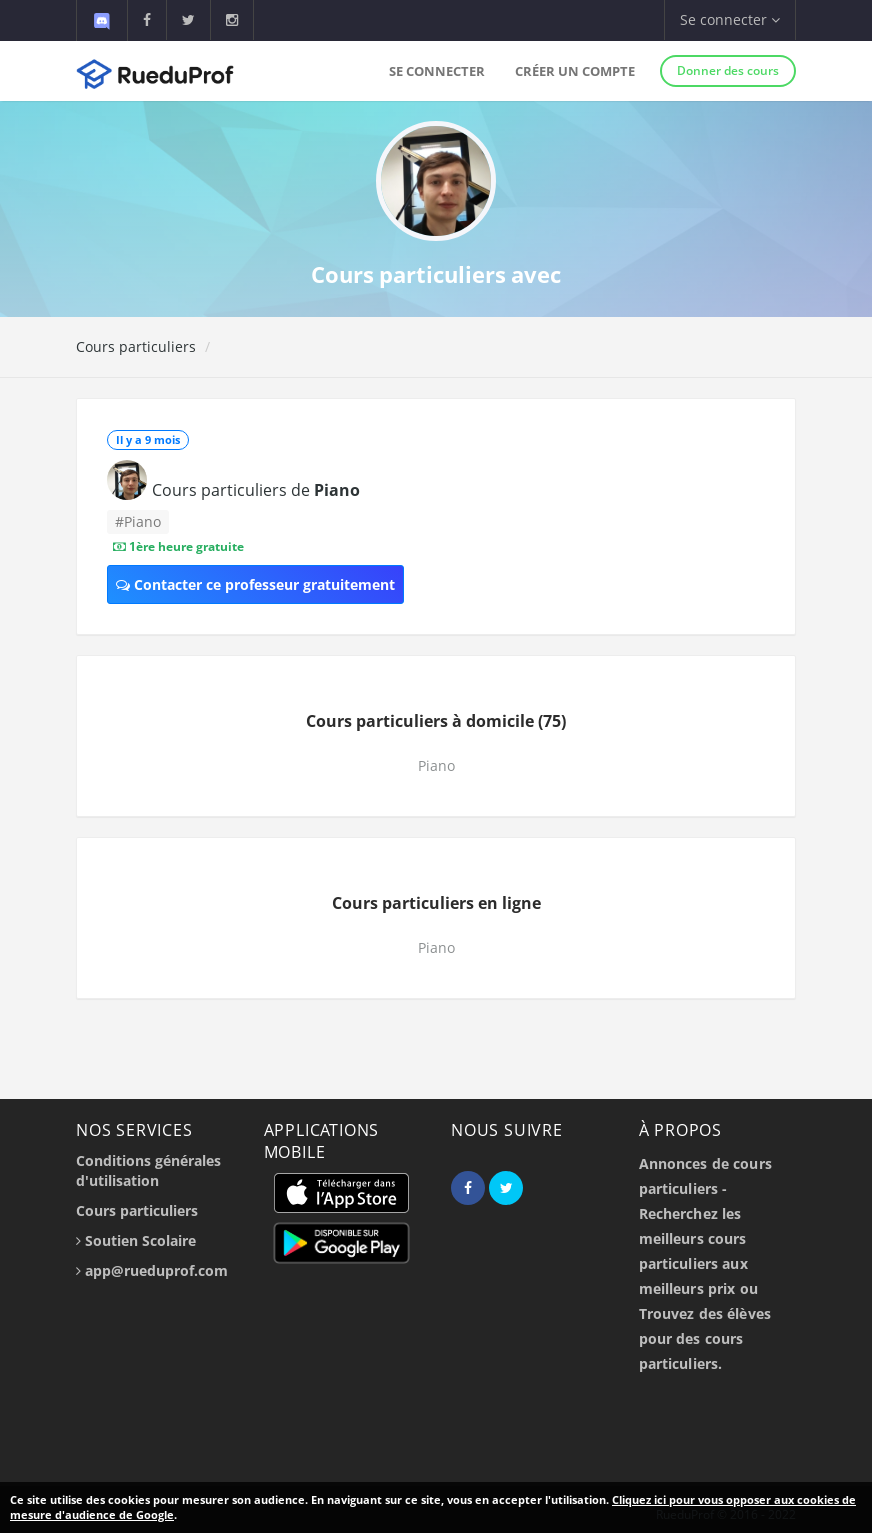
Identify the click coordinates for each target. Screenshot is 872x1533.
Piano (436, 765)
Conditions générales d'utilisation (148, 1170)
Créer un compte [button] (575, 71)
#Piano (138, 521)
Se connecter (437, 71)
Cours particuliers (136, 346)
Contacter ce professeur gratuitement (255, 584)
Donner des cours (728, 70)
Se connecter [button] (730, 19)
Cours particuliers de (256, 490)
